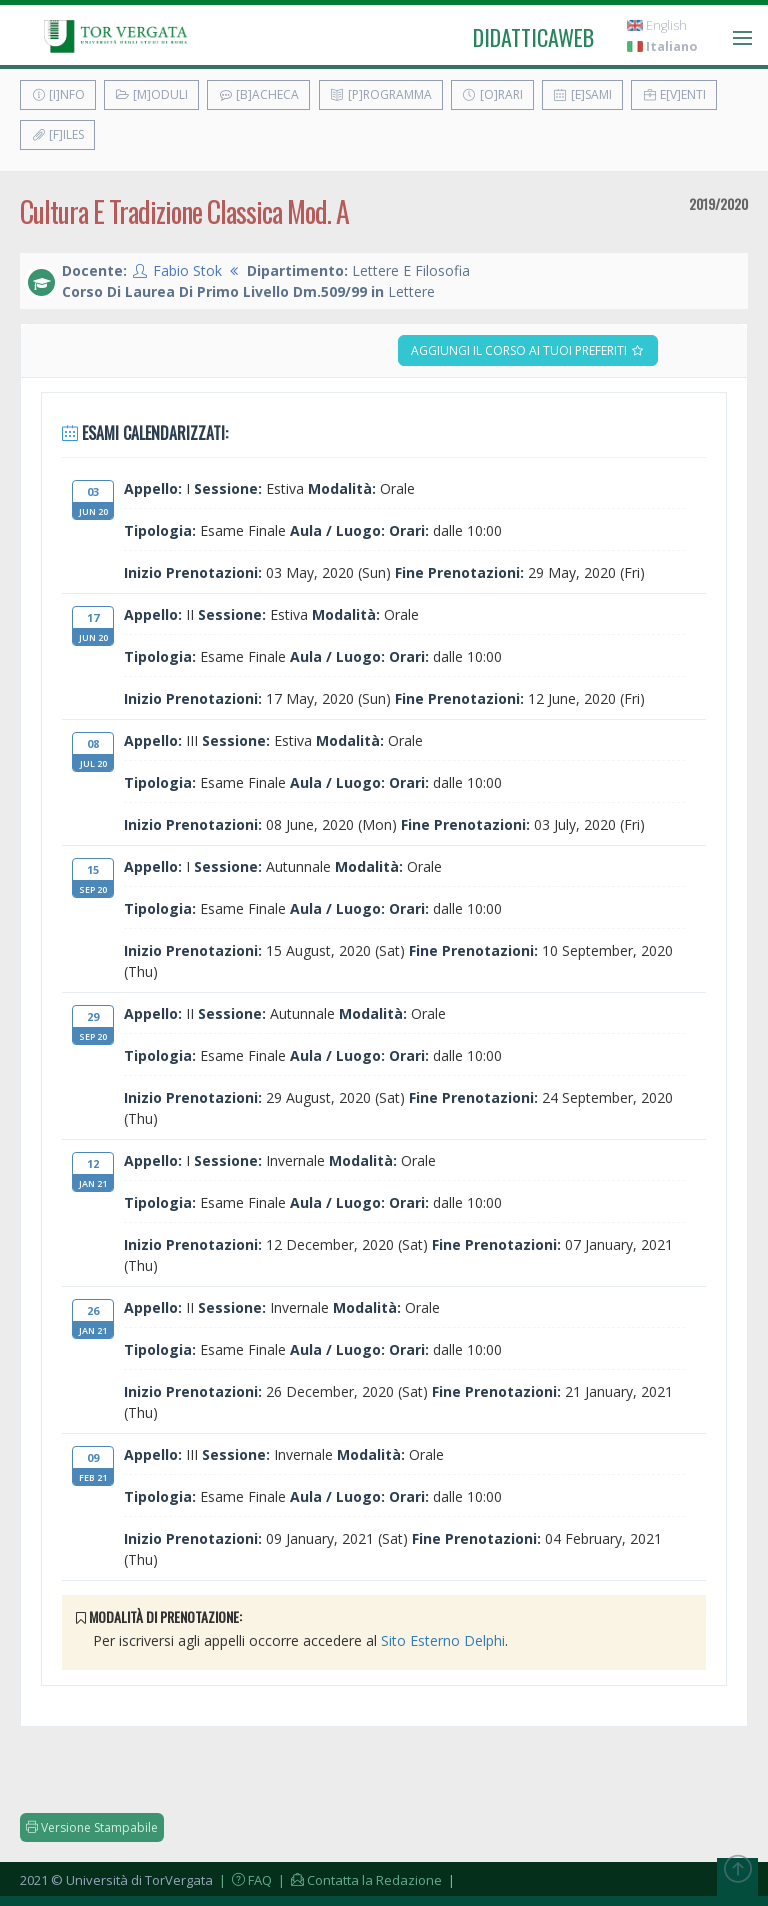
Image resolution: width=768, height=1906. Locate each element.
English (657, 25)
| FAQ (244, 1880)
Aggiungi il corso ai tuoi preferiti (528, 350)
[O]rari (492, 94)
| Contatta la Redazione (358, 1880)
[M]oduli (151, 94)
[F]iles (57, 134)
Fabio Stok (187, 270)
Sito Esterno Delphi (443, 1640)
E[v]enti (674, 94)
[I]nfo (58, 94)
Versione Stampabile (92, 1827)
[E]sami (582, 94)
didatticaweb (533, 37)
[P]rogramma (381, 94)
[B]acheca (258, 94)
